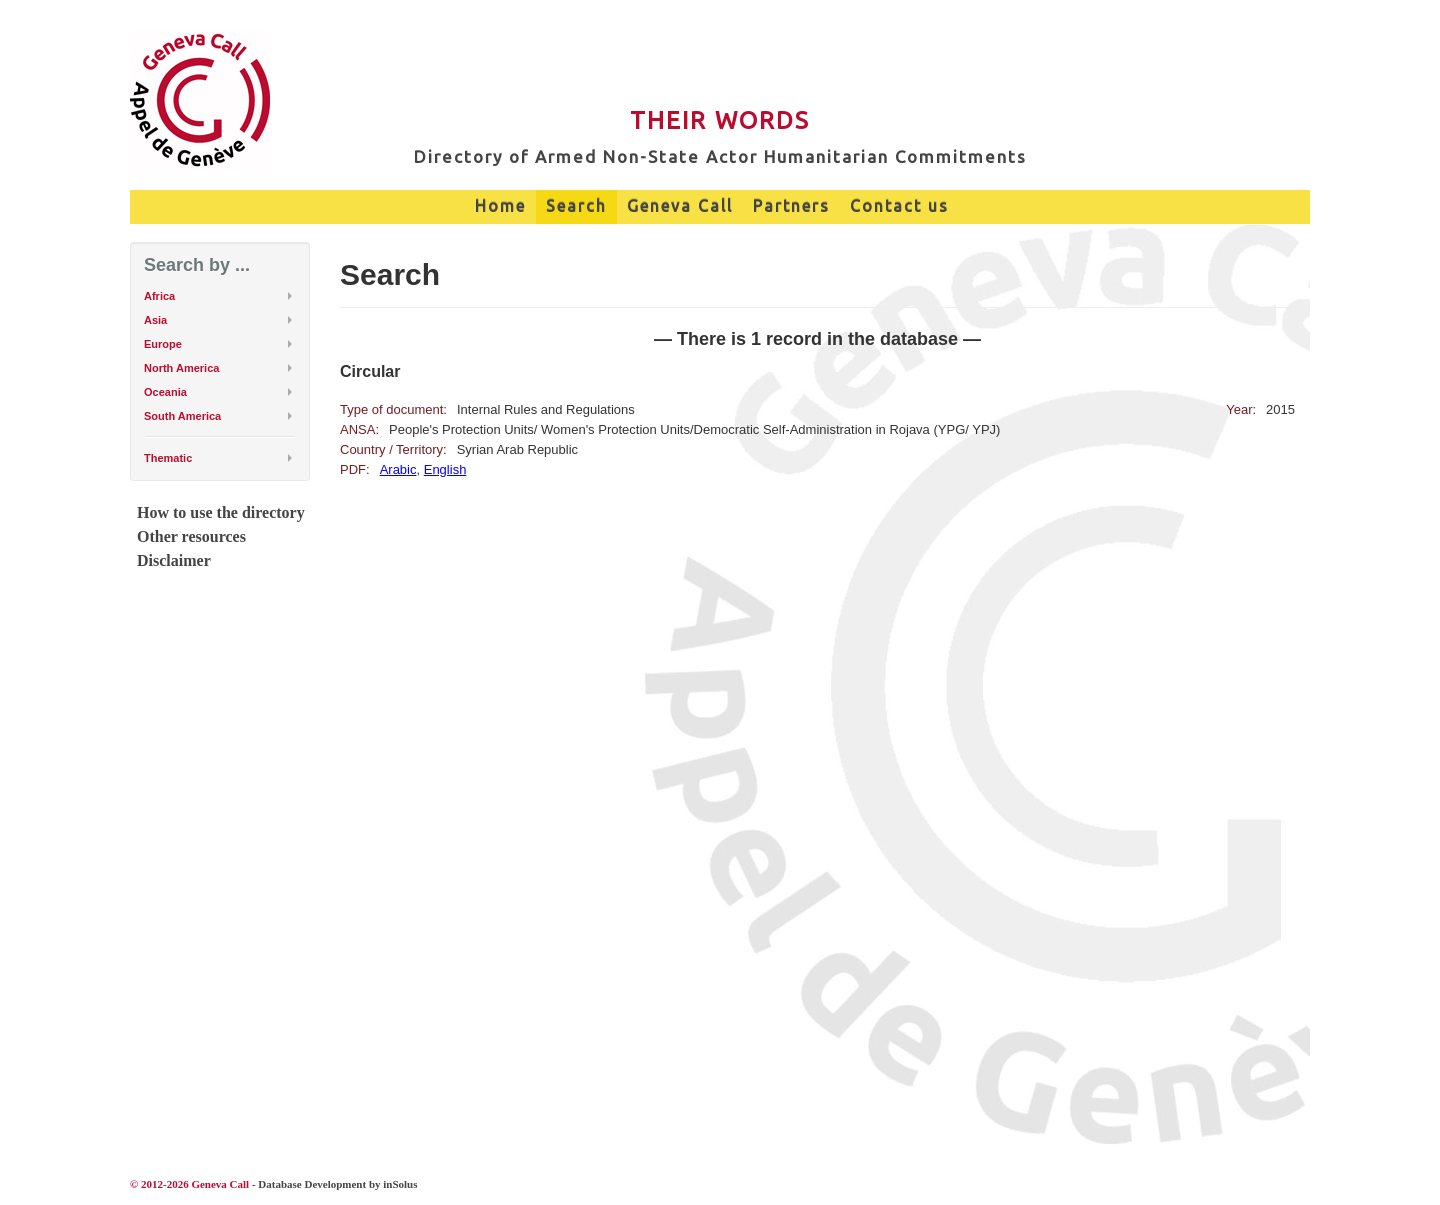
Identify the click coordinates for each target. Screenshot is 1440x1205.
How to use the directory (221, 512)
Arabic (398, 469)
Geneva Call (680, 206)
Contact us (899, 206)
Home (500, 206)
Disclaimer (174, 560)
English (445, 469)
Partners (791, 206)
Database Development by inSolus (337, 1184)
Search (576, 206)
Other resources (191, 536)
